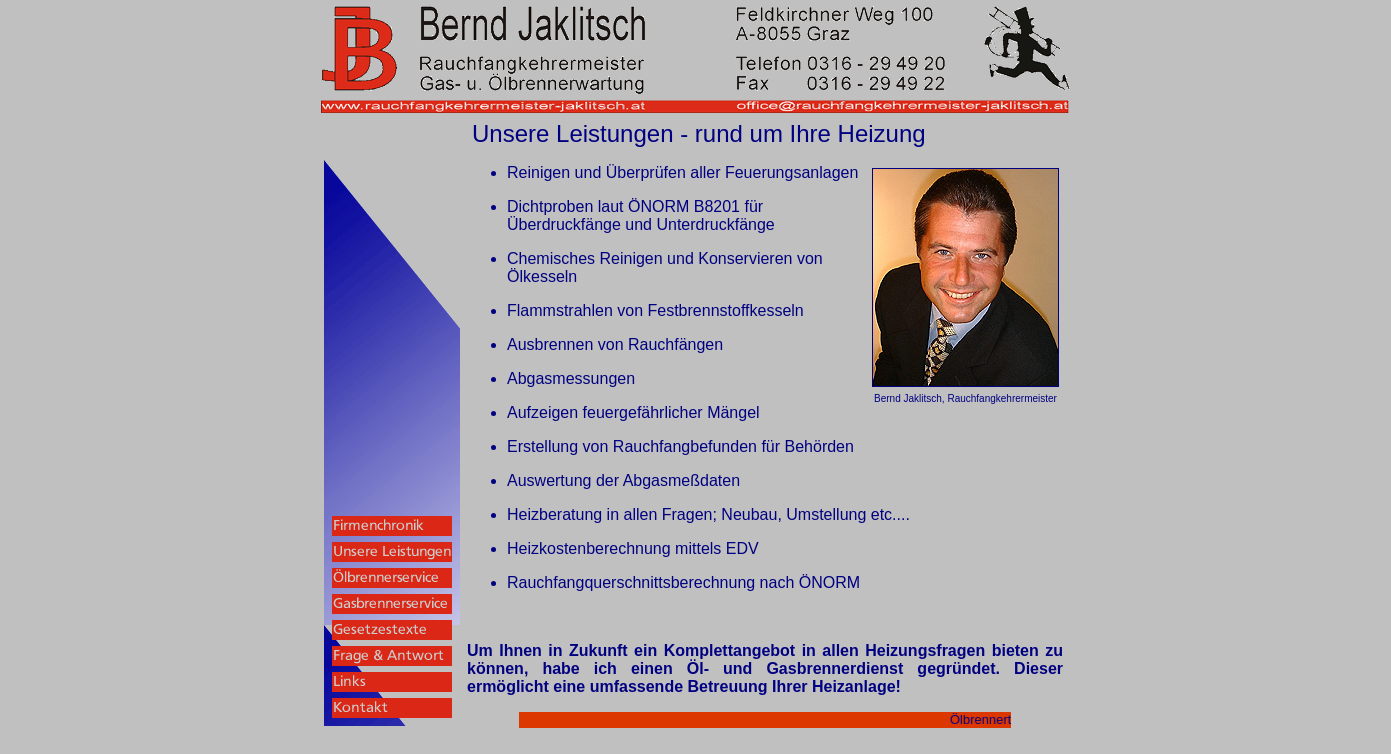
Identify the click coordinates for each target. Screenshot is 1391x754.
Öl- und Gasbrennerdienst (795, 668)
